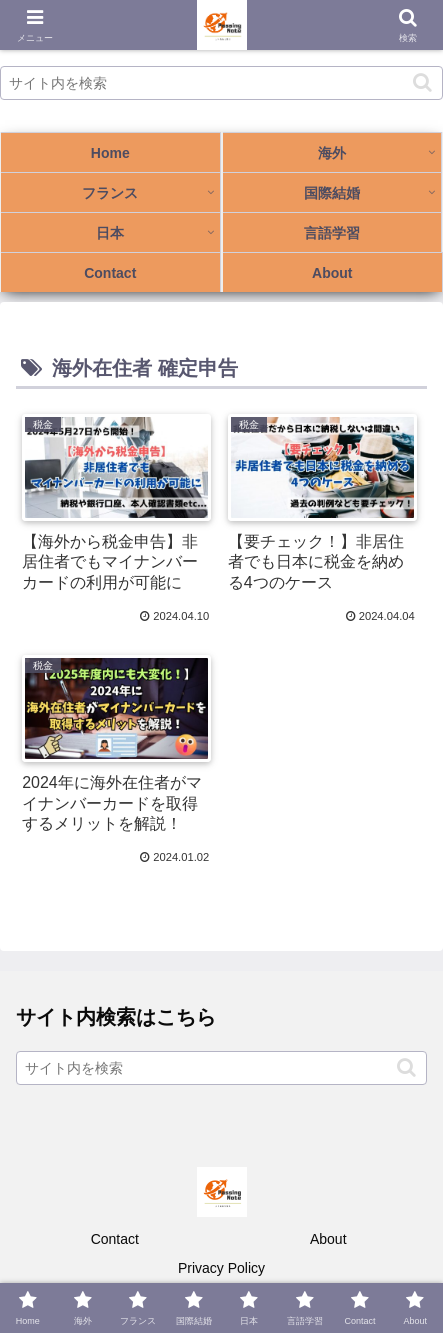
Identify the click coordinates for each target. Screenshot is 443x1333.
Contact (115, 1239)
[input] (221, 83)
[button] (422, 82)
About (328, 1239)
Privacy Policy (221, 1268)
